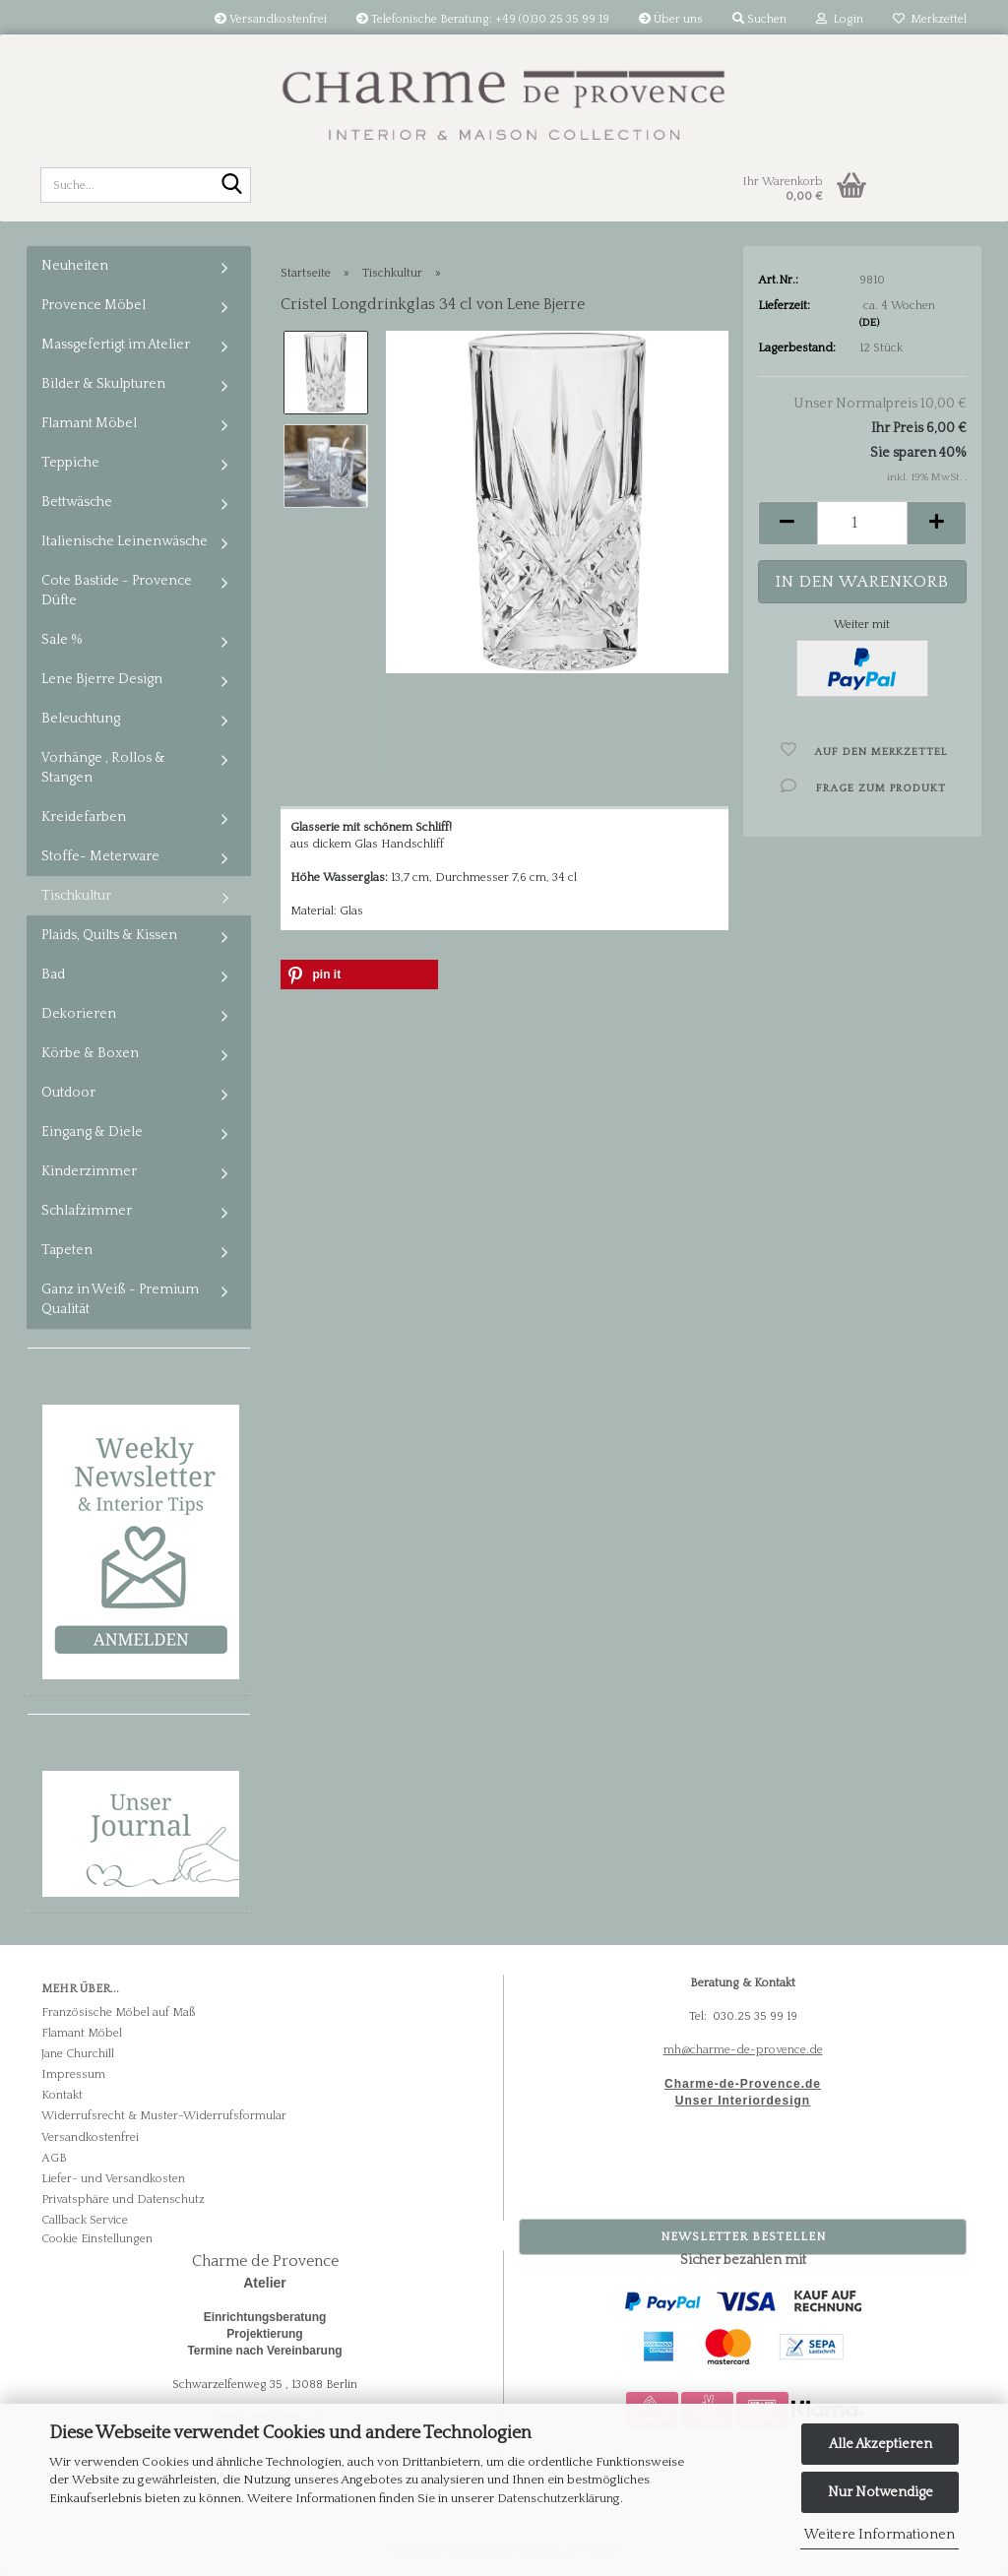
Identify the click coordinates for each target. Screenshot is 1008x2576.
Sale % (62, 640)
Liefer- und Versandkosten (113, 2178)
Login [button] (839, 19)
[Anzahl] (863, 523)
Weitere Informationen (879, 2535)
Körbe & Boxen (90, 1053)
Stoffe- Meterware (100, 856)
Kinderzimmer (89, 1171)
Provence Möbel (93, 305)
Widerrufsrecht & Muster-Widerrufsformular (163, 2115)
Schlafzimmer (86, 1211)
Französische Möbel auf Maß (118, 2012)
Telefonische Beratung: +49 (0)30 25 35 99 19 (482, 19)
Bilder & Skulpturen (103, 384)
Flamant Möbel (89, 423)
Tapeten (67, 1250)
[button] (787, 523)
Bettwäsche (76, 502)
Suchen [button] (759, 19)
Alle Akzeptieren (880, 2444)
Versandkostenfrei (271, 19)
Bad (53, 974)
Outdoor (68, 1092)
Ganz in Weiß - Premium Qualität (120, 1299)
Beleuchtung (80, 718)
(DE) (869, 323)
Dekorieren (78, 1014)
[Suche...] (232, 186)
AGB (54, 2158)
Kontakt (62, 2095)
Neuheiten (74, 266)
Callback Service (84, 2220)
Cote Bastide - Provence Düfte (116, 590)
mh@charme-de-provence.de (743, 2049)
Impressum (73, 2074)
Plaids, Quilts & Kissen (109, 935)
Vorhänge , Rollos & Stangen (103, 767)
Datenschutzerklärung (558, 2498)
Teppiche (70, 463)
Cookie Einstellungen (97, 2238)
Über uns (671, 19)
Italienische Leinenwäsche (124, 541)
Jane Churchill (77, 2053)
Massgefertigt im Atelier (115, 344)
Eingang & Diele (92, 1132)
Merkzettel (930, 19)
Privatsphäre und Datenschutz (123, 2199)
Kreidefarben (83, 817)
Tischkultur (76, 896)
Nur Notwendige (880, 2492)
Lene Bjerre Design (101, 679)
